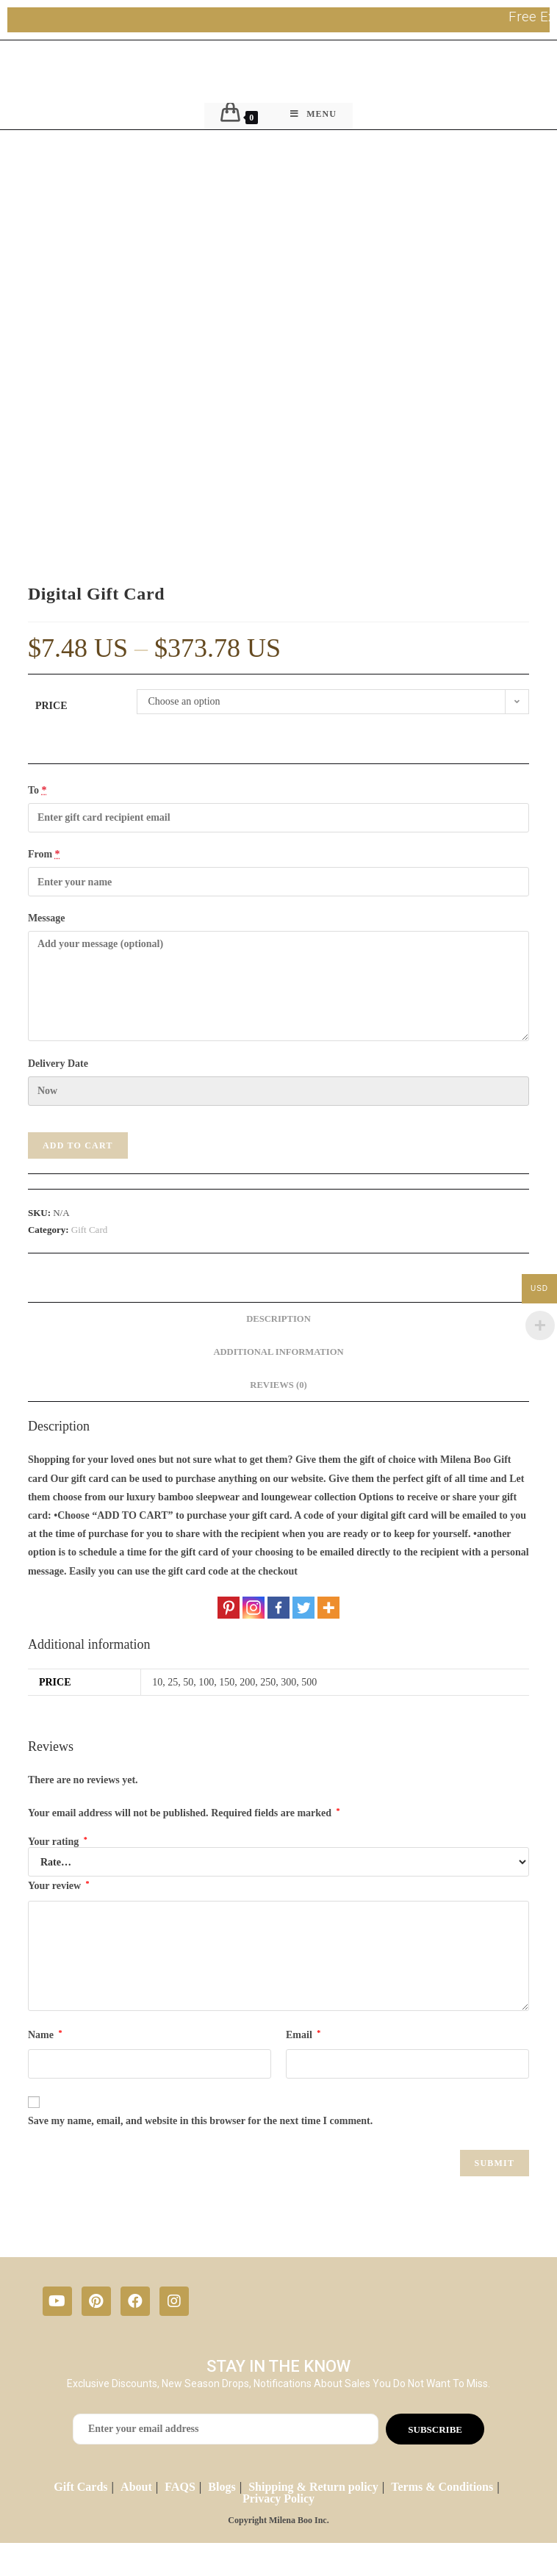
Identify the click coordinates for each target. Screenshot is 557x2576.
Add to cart (78, 1145)
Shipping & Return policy (313, 2486)
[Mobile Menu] (313, 116)
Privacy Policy (278, 2498)
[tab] (278, 1319)
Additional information (278, 1352)
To (37, 790)
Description (278, 1319)
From (44, 854)
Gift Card (89, 1229)
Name (45, 2034)
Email (303, 2034)
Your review (59, 1885)
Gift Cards (80, 2486)
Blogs (221, 2486)
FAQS (180, 2486)
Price (51, 705)
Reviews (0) (278, 1385)
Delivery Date (58, 1063)
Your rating (57, 1842)
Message (46, 918)
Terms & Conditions (442, 2486)
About (136, 2486)
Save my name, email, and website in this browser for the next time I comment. (200, 2120)
